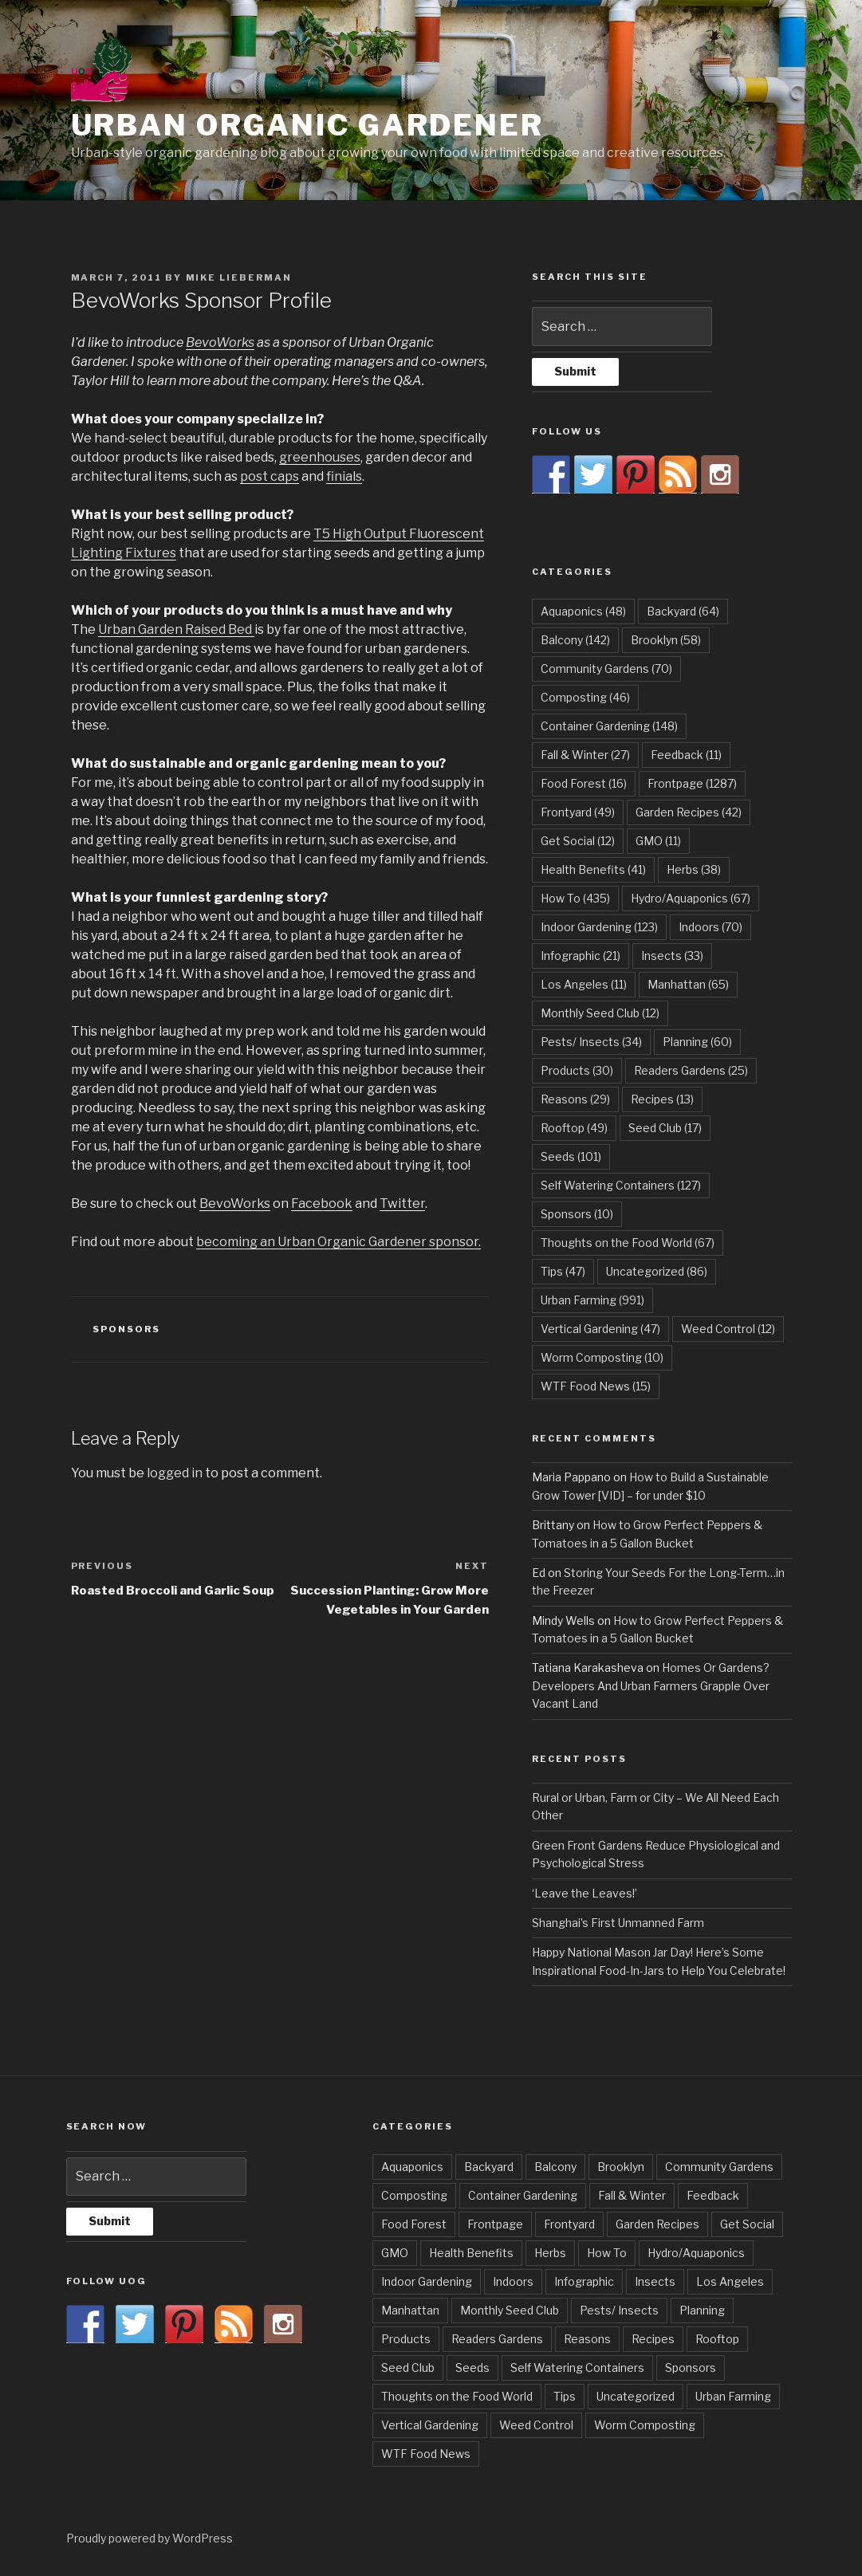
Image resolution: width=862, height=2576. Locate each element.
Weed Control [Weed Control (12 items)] (728, 1328)
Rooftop (717, 2339)
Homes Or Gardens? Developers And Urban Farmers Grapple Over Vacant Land (651, 1685)
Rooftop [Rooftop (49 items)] (574, 1128)
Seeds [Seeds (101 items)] (571, 1156)
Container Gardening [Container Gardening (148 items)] (609, 726)
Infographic (584, 2281)
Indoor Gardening (426, 2281)
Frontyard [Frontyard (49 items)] (578, 812)
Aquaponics (412, 2166)
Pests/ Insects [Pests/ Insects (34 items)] (591, 1041)
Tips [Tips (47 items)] (563, 1271)
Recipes (653, 2339)
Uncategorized (635, 2396)
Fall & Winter (632, 2195)
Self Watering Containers (577, 2367)
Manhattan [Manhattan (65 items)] (688, 984)
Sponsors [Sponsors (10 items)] (577, 1214)
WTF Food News (425, 2453)
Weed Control (536, 2425)
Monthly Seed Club (509, 2310)
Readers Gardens (497, 2339)
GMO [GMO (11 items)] (658, 841)
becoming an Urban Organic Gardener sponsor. (338, 1241)
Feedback (713, 2195)
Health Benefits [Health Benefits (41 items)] (593, 869)
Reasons (587, 2339)
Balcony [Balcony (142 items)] (575, 640)
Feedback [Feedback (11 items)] (686, 754)
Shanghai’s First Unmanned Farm (618, 1922)
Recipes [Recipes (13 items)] (662, 1099)
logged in (175, 1473)
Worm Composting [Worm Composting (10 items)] (602, 1357)
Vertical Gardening (429, 2425)
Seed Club (408, 2367)
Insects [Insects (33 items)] (672, 955)
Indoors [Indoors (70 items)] (710, 927)
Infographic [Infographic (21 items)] (580, 955)
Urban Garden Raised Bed (176, 629)
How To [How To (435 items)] (575, 898)
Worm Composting (644, 2425)
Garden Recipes (657, 2224)
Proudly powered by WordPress (149, 2538)
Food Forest (414, 2224)
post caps (269, 476)
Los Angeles (730, 2281)
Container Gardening (522, 2195)
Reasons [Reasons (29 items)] (575, 1099)
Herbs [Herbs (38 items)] (694, 869)
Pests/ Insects (619, 2310)
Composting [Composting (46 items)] (585, 697)
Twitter (402, 1203)
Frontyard (569, 2224)
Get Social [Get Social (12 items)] (578, 841)
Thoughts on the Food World (457, 2396)
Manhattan (410, 2310)
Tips (564, 2396)
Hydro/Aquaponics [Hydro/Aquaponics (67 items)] (690, 898)
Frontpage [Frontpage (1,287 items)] (692, 783)
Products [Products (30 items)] (577, 1070)
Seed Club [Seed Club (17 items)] (665, 1128)
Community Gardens (719, 2166)
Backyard (489, 2166)
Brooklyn (620, 2166)
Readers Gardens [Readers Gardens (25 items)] (691, 1070)
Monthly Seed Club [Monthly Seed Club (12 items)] (600, 1013)
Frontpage (495, 2224)
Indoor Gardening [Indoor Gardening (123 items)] (599, 927)
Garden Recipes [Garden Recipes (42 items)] (689, 812)
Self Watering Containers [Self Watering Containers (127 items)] (621, 1185)
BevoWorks (220, 342)
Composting (414, 2195)
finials (344, 476)
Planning (702, 2310)
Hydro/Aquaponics (696, 2252)
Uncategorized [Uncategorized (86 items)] (656, 1271)
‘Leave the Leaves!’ (584, 1893)
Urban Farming (733, 2396)
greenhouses (319, 457)
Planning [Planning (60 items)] (697, 1041)
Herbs (550, 2252)
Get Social (747, 2224)
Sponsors (126, 1329)
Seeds (472, 2367)
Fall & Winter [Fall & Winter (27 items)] (585, 754)
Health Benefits (471, 2252)
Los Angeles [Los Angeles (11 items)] (584, 984)
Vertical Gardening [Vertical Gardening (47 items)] (600, 1328)
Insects (655, 2281)
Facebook (321, 1203)
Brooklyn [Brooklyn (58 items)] (666, 640)
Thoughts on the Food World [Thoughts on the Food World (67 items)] (627, 1242)
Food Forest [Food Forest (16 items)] (584, 783)
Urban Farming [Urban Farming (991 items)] (592, 1300)
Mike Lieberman (239, 277)
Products (406, 2339)
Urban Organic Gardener (307, 125)
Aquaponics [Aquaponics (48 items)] (583, 611)
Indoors (513, 2281)
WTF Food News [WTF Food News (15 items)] (596, 1386)
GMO (394, 2252)
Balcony (555, 2166)
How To (607, 2252)
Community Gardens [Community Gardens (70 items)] (606, 668)
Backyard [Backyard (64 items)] (683, 611)
